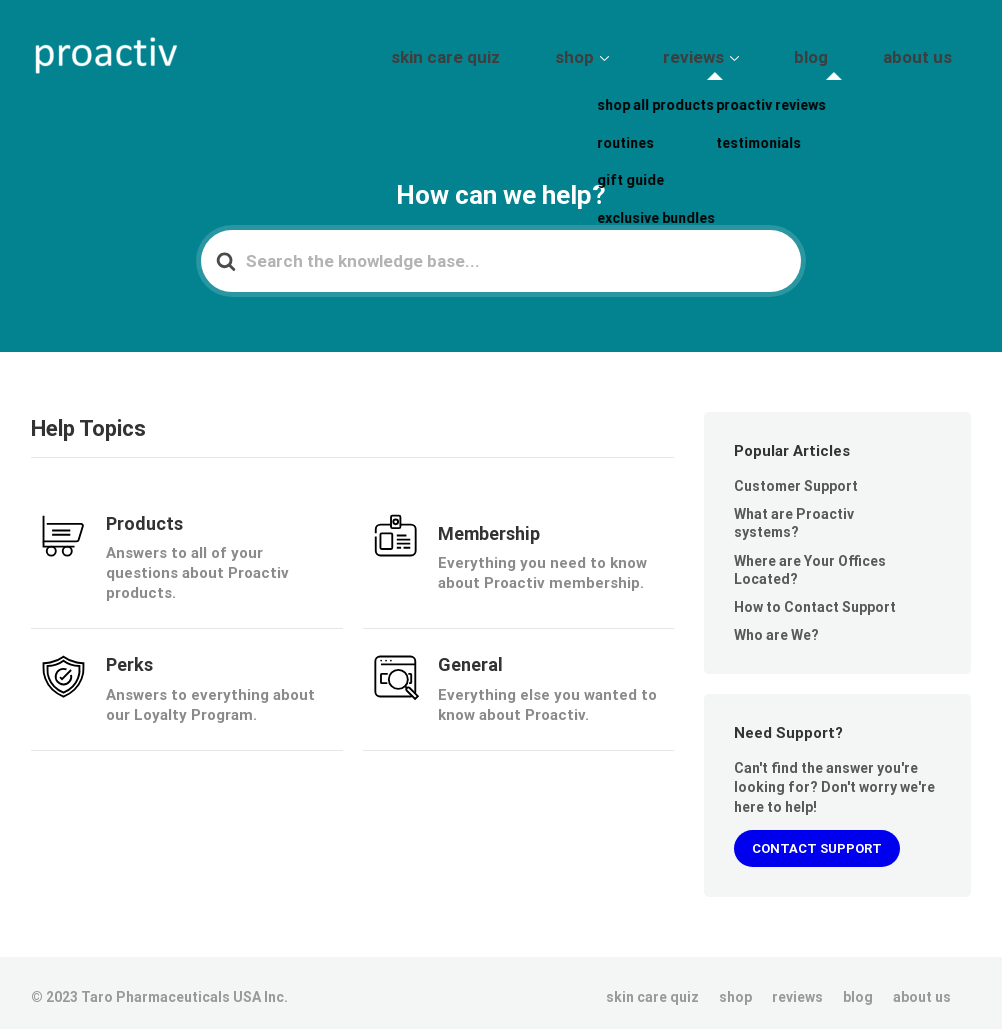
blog (852, 53)
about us (931, 53)
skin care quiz (571, 53)
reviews (762, 53)
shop (670, 53)
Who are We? (776, 626)
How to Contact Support (815, 598)
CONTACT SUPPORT (817, 839)
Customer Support (796, 477)
